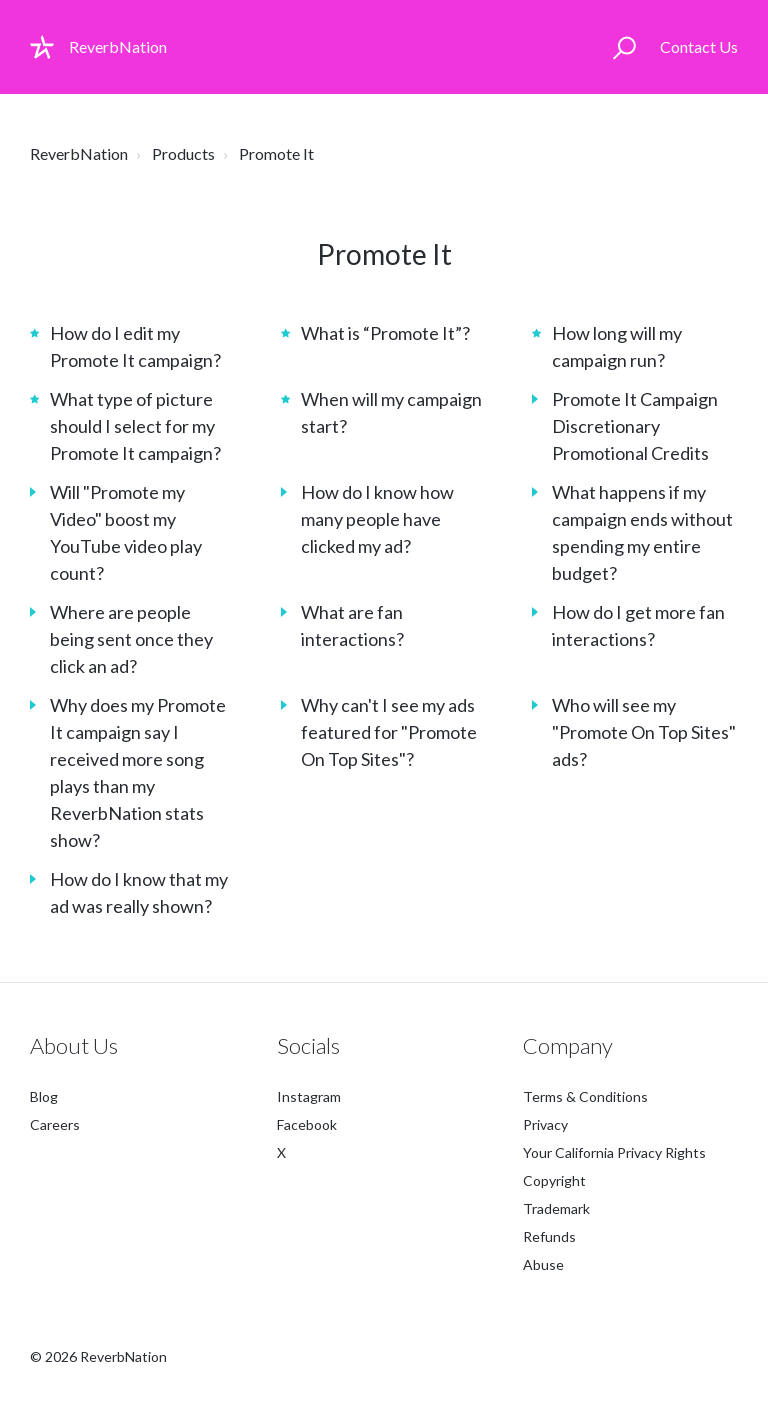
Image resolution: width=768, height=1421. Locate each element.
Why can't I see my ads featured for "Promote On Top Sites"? (389, 732)
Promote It (276, 153)
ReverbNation (79, 153)
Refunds (549, 1236)
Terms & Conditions (585, 1096)
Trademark (556, 1208)
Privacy (545, 1124)
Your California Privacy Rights (614, 1152)
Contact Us (699, 46)
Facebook (307, 1124)
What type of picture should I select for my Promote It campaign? (135, 426)
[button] (624, 47)
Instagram (309, 1096)
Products (183, 153)
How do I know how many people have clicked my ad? (377, 519)
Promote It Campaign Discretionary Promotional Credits (635, 426)
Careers (55, 1124)
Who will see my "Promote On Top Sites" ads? (644, 732)
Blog (44, 1096)
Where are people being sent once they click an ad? (131, 639)
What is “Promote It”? (385, 333)
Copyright (554, 1180)
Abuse (543, 1264)
